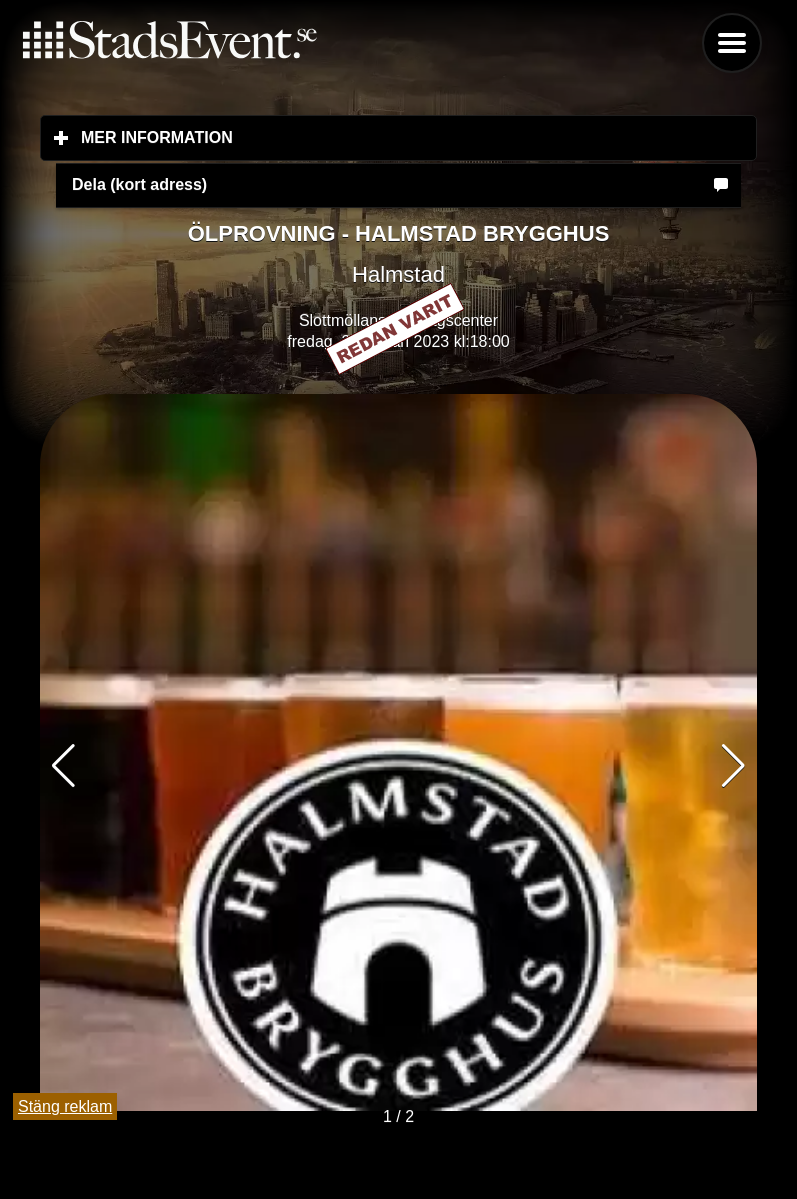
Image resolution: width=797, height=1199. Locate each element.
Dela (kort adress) (139, 184)
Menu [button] (732, 43)
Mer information (275, 137)
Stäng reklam (65, 1106)
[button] (733, 766)
